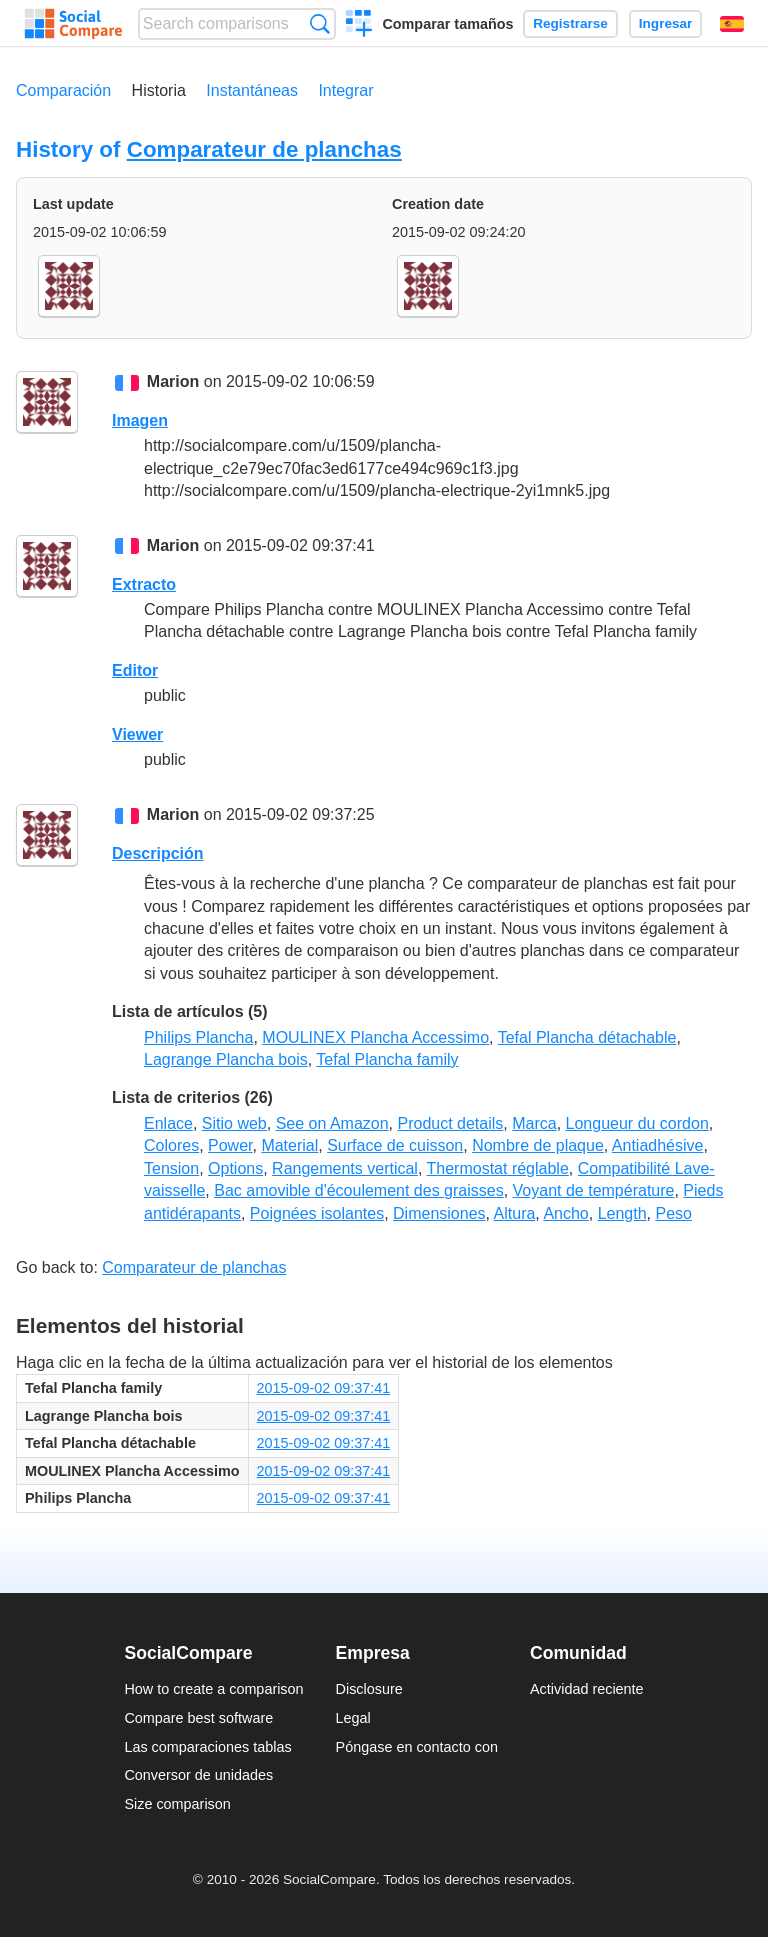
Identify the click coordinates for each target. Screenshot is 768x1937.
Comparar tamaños (447, 24)
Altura (515, 1213)
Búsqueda (319, 23)
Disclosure (369, 1689)
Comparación (63, 90)
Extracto (144, 584)
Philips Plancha (198, 1037)
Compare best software (198, 1718)
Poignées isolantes (317, 1213)
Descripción (158, 853)
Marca (534, 1123)
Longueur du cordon (637, 1123)
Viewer (137, 734)
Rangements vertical (345, 1168)
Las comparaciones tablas (207, 1747)
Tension (171, 1168)
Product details (450, 1123)
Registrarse (570, 23)
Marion (173, 381)
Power (230, 1145)
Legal (353, 1718)
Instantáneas (252, 90)
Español (732, 24)
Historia (159, 90)
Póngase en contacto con (417, 1747)
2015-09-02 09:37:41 (324, 1388)
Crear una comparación (359, 26)
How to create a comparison (213, 1689)
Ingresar (666, 23)
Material (289, 1145)
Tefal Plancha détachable (587, 1037)
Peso (673, 1213)
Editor (135, 670)
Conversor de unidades (198, 1775)
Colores (171, 1145)
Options (235, 1168)
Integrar (345, 90)
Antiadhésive (658, 1145)
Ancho (565, 1213)
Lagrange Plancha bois (226, 1059)
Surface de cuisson (395, 1145)
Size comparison (177, 1804)
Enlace (168, 1123)
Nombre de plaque (538, 1145)
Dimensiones (439, 1213)
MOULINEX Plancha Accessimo (375, 1037)
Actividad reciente (587, 1689)
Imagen (140, 420)
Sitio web (234, 1123)
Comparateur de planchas (264, 149)
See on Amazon (332, 1123)
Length (622, 1213)
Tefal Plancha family (387, 1059)
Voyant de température (594, 1190)
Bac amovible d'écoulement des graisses (358, 1190)
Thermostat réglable (498, 1168)
